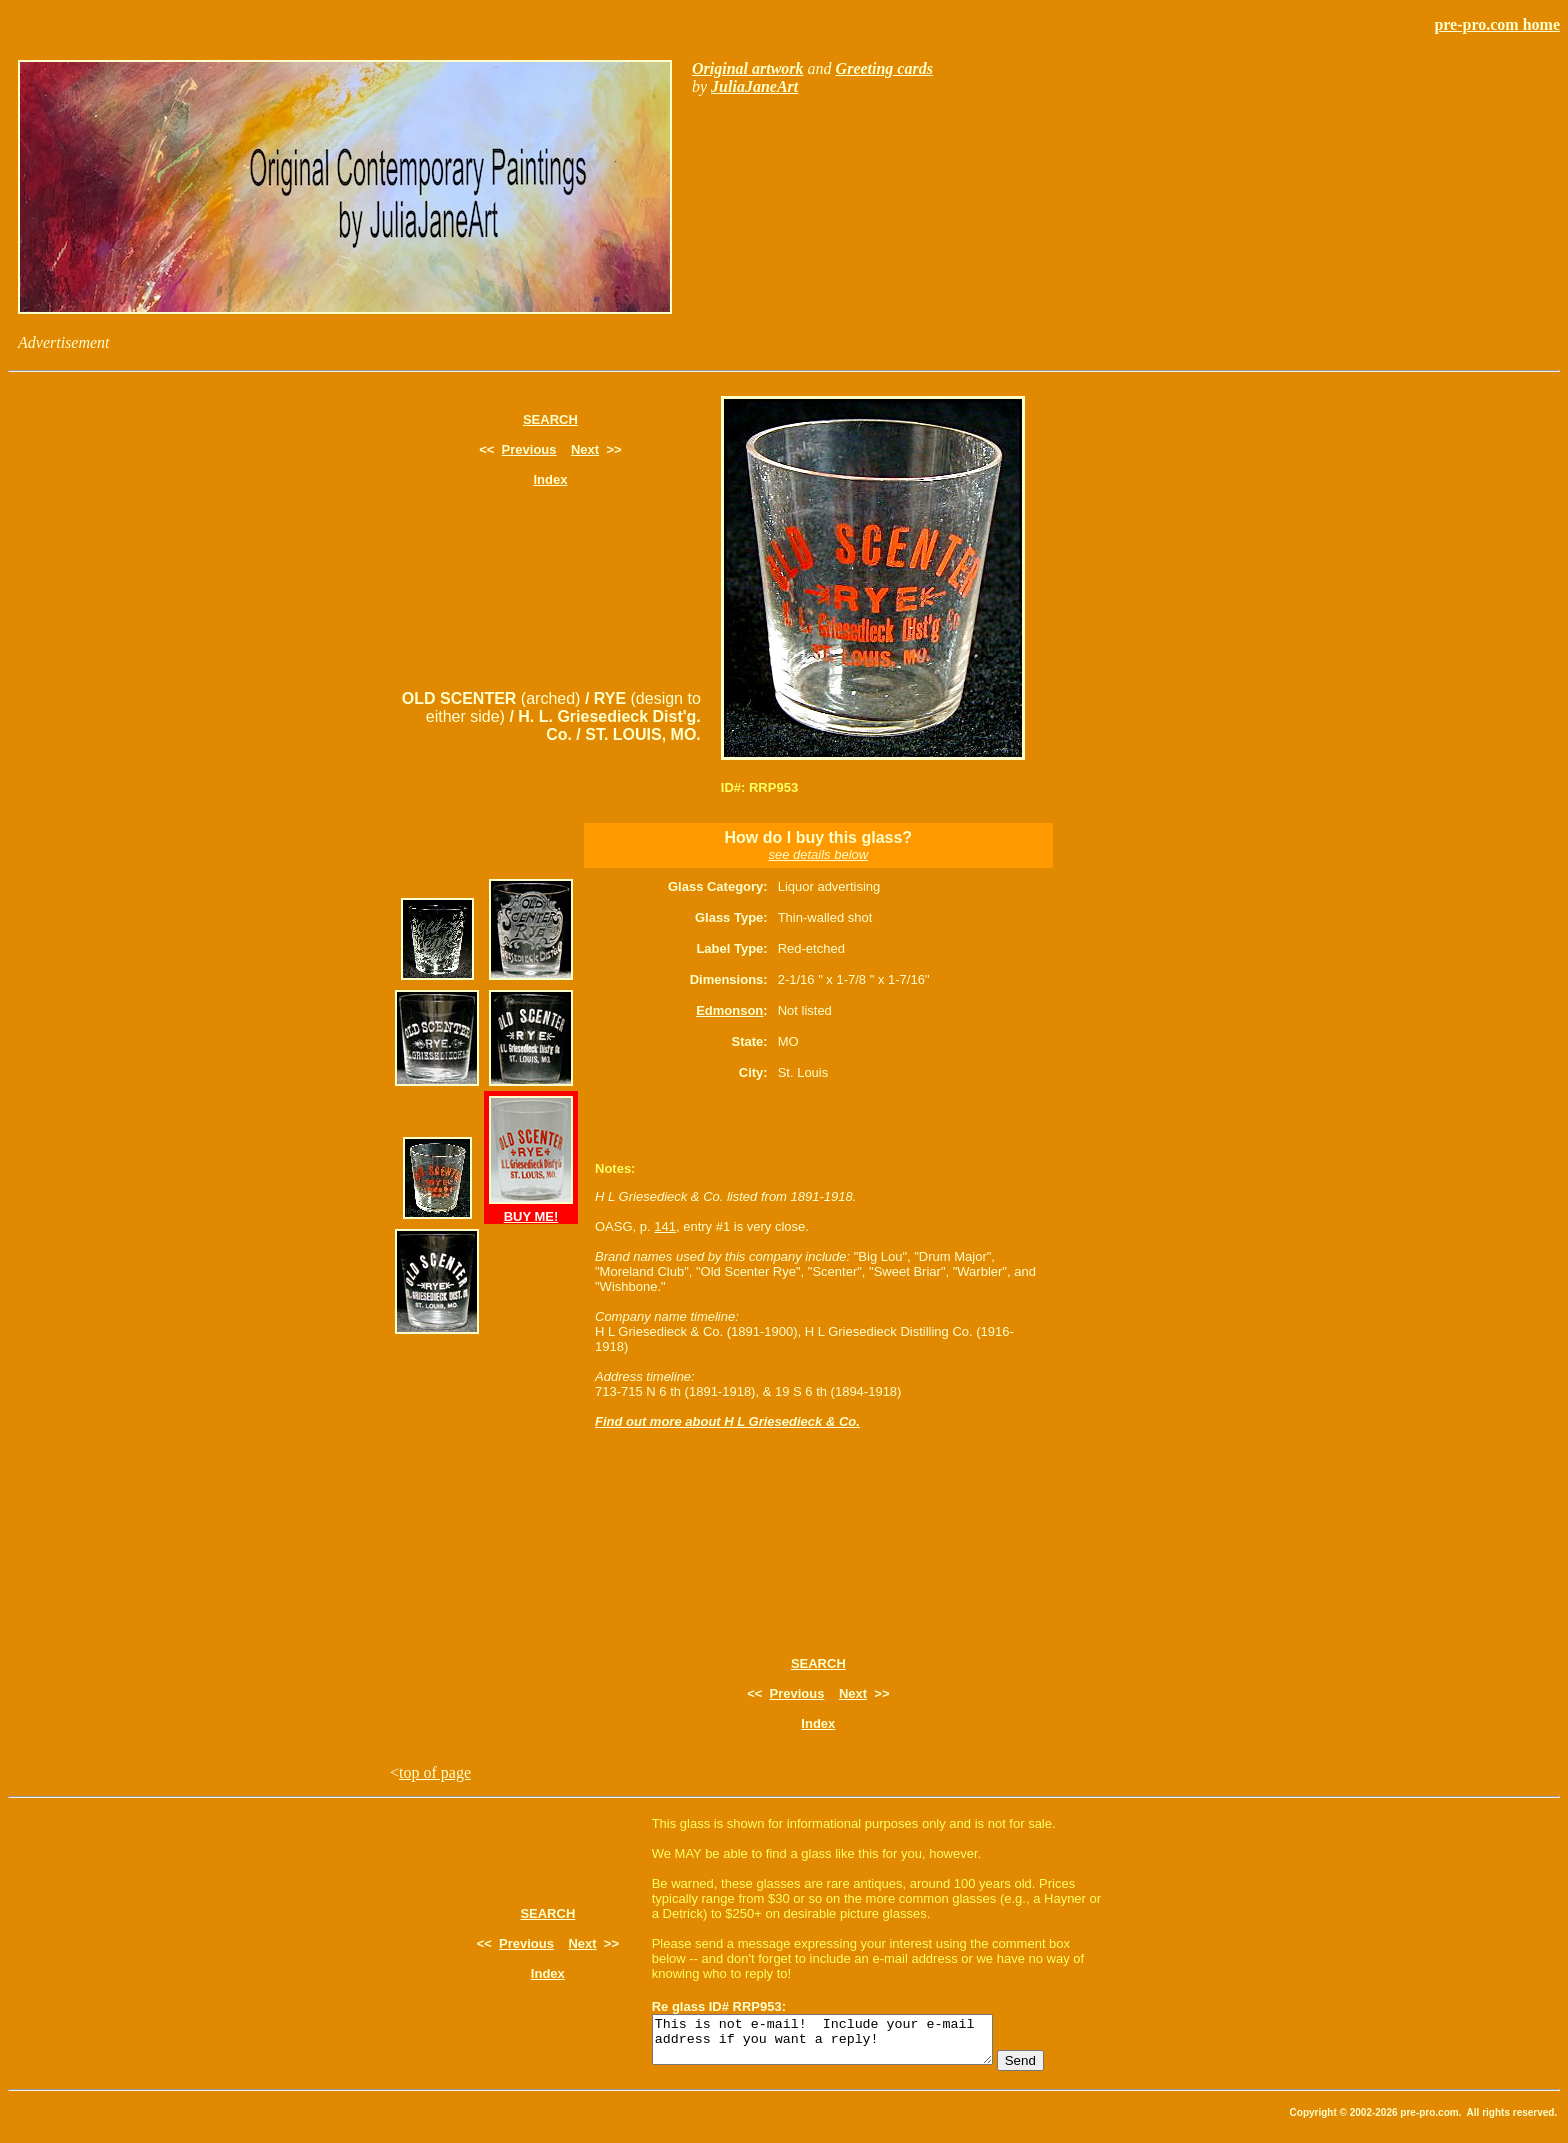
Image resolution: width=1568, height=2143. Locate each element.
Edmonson (729, 1010)
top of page (435, 1772)
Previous (529, 449)
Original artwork (748, 68)
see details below (818, 854)
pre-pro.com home (1497, 24)
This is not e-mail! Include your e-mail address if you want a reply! (842, 2044)
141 (665, 1226)
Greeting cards (884, 68)
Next (585, 449)
